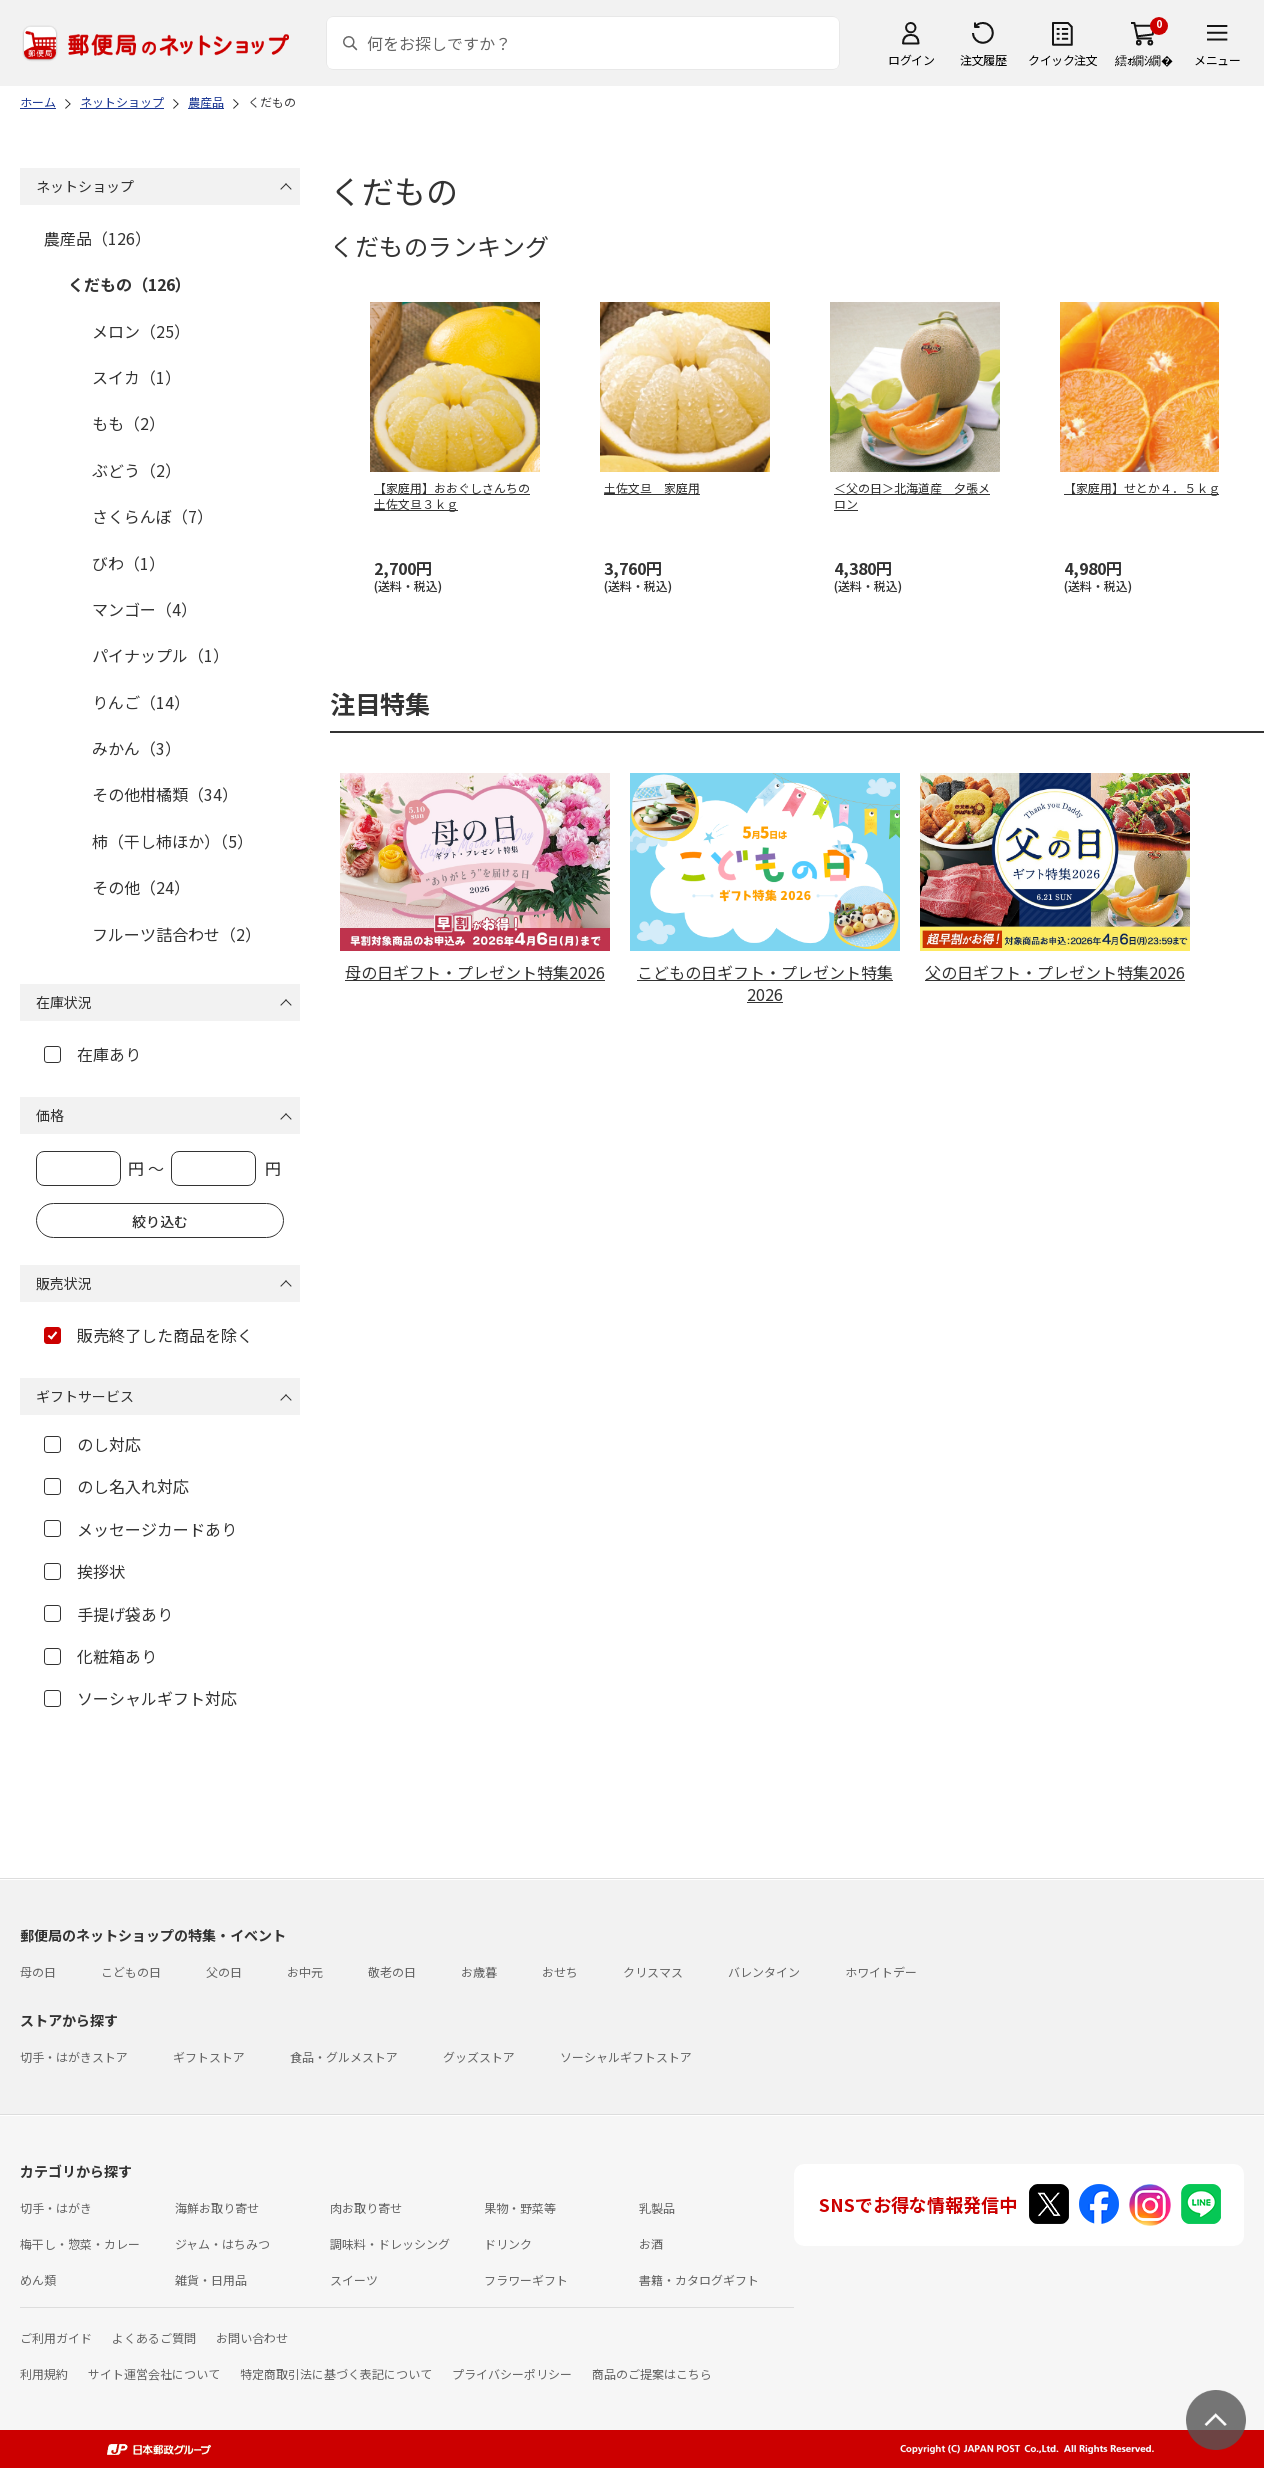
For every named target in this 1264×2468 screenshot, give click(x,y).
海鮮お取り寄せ (217, 2207)
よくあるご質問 (154, 2337)
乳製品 (657, 2207)
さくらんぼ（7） (152, 516)
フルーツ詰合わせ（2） (176, 934)
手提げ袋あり (108, 1614)
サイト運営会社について (154, 2373)
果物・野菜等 (520, 2207)
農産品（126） (97, 238)
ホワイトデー (881, 1971)
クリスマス (653, 1971)
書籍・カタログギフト (699, 2279)
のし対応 (92, 1444)
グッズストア (479, 2056)
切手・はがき (56, 2207)
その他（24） (141, 887)
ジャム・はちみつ (222, 2243)
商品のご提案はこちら (652, 2373)
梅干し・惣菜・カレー (80, 2243)
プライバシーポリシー (512, 2373)
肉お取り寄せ (366, 2207)
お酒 (651, 2243)
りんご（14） (141, 702)
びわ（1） (128, 563)
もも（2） (128, 423)
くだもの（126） (129, 284)
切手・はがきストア (74, 2056)
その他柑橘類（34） (165, 794)
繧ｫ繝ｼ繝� (1143, 59)
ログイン (911, 59)
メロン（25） (141, 331)
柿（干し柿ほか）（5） (172, 841)
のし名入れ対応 (116, 1486)
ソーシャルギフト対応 (140, 1698)
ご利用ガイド (56, 2337)
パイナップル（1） (160, 655)
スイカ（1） (136, 377)
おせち (560, 1971)
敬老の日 (392, 1971)
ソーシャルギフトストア (626, 2056)
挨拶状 (84, 1571)
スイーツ (354, 2279)
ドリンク (508, 2243)
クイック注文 (1062, 59)
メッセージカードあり (140, 1529)
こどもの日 (131, 1971)
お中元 (305, 1971)
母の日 (38, 1971)
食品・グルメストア (344, 2056)
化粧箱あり (100, 1656)
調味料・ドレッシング (390, 2243)
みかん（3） (136, 748)
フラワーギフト (526, 2279)
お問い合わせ (252, 2337)
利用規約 (44, 2373)
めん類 (38, 2279)
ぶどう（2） (136, 470)
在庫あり (92, 1054)
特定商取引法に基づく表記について (336, 2373)
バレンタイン (764, 1971)
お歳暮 (479, 1971)
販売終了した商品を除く (148, 1335)
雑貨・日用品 (211, 2279)
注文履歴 (983, 59)
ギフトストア (209, 2056)
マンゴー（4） (144, 609)
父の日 (224, 1971)
